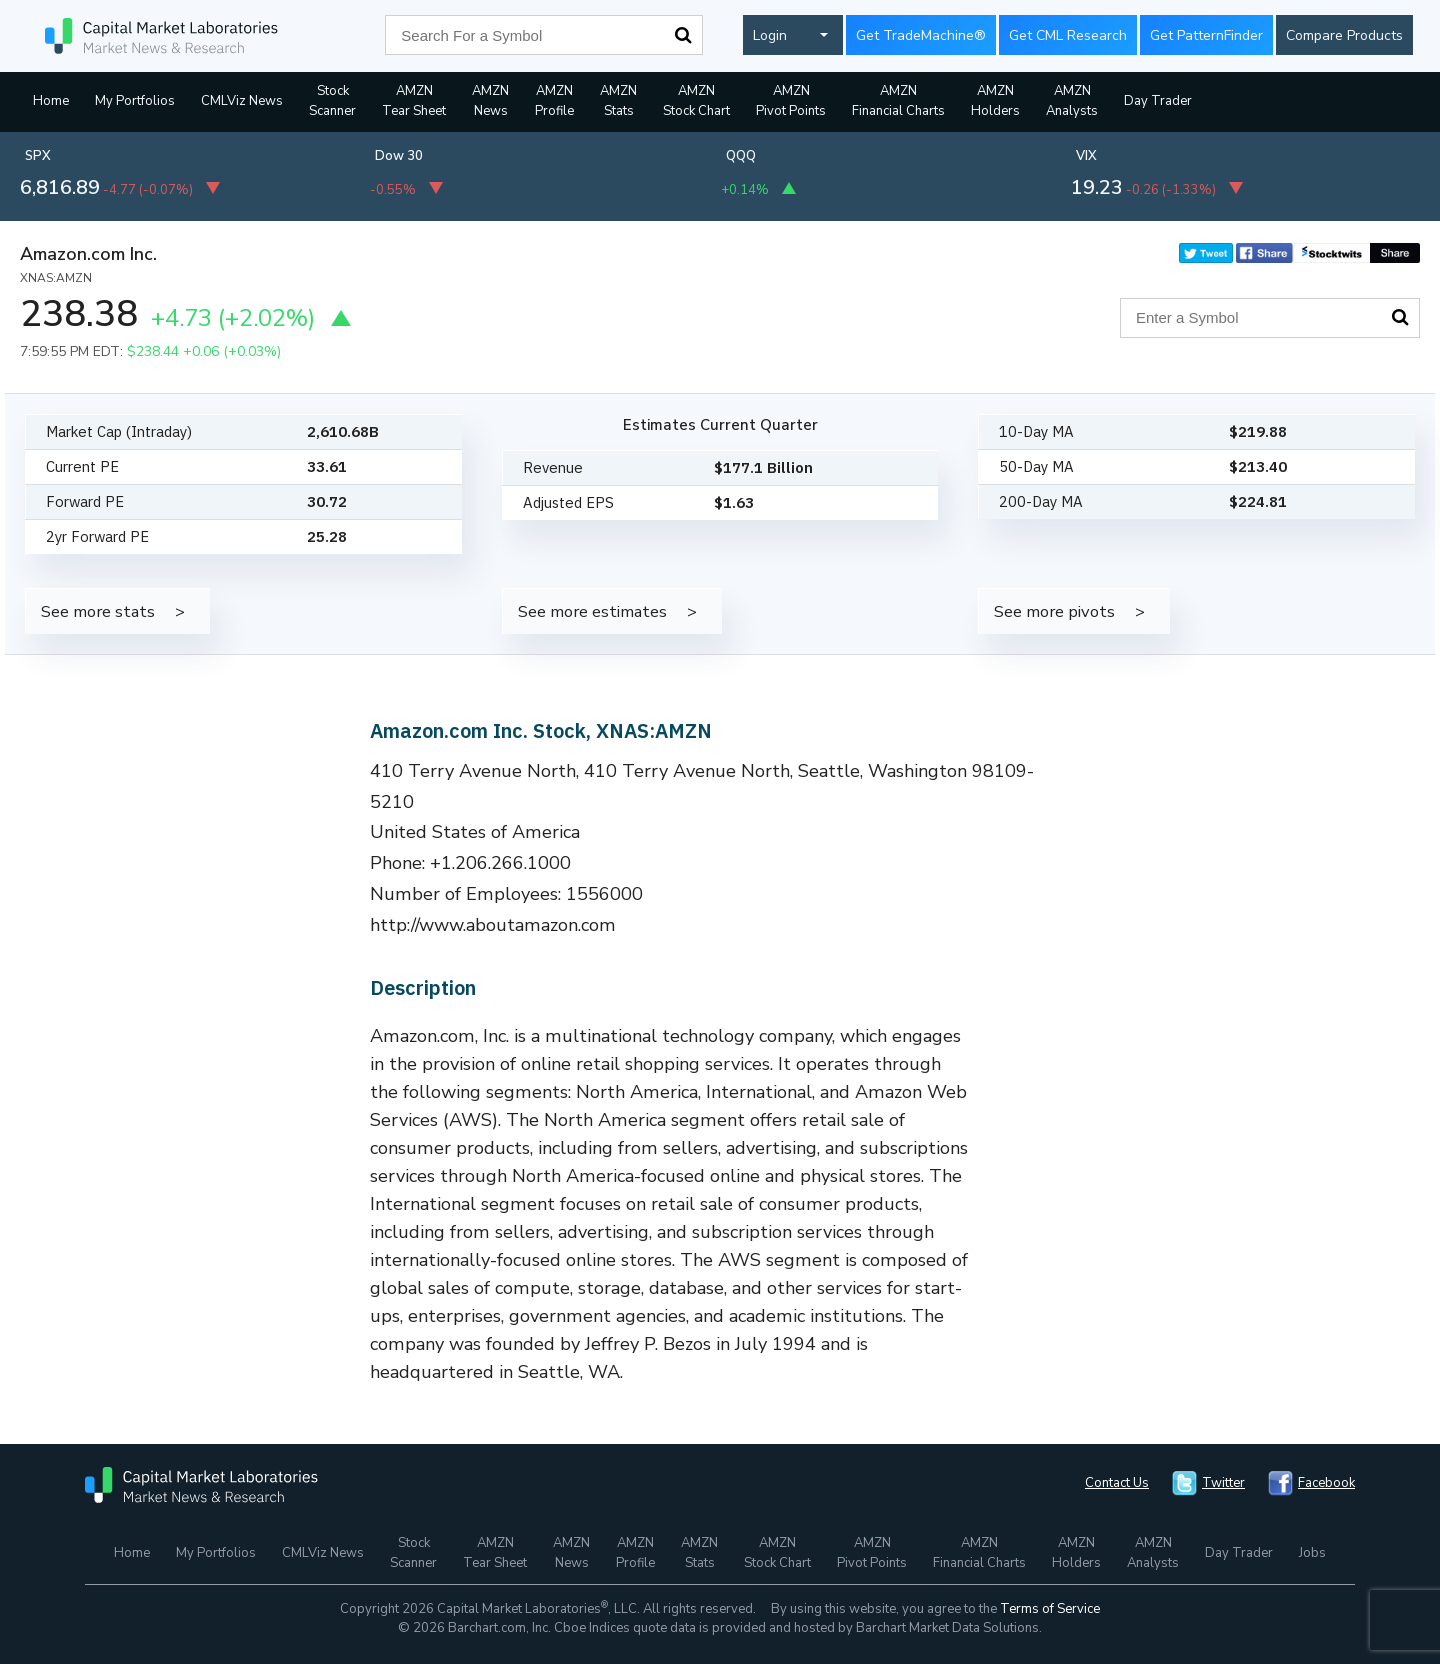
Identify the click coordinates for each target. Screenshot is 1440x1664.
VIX (1086, 156)
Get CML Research (1068, 35)
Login (770, 35)
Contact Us (1117, 1483)
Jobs (1312, 1553)
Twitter (1223, 1483)
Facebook (1326, 1483)
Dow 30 (399, 156)
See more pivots (1054, 611)
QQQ (741, 156)
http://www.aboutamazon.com (493, 925)
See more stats (98, 611)
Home (51, 101)
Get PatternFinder (1206, 35)
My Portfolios (135, 101)
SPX (38, 156)
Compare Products (1344, 35)
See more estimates (592, 611)
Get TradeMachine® (921, 35)
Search (683, 35)
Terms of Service (1050, 1609)
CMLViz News (242, 101)
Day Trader (1158, 101)
